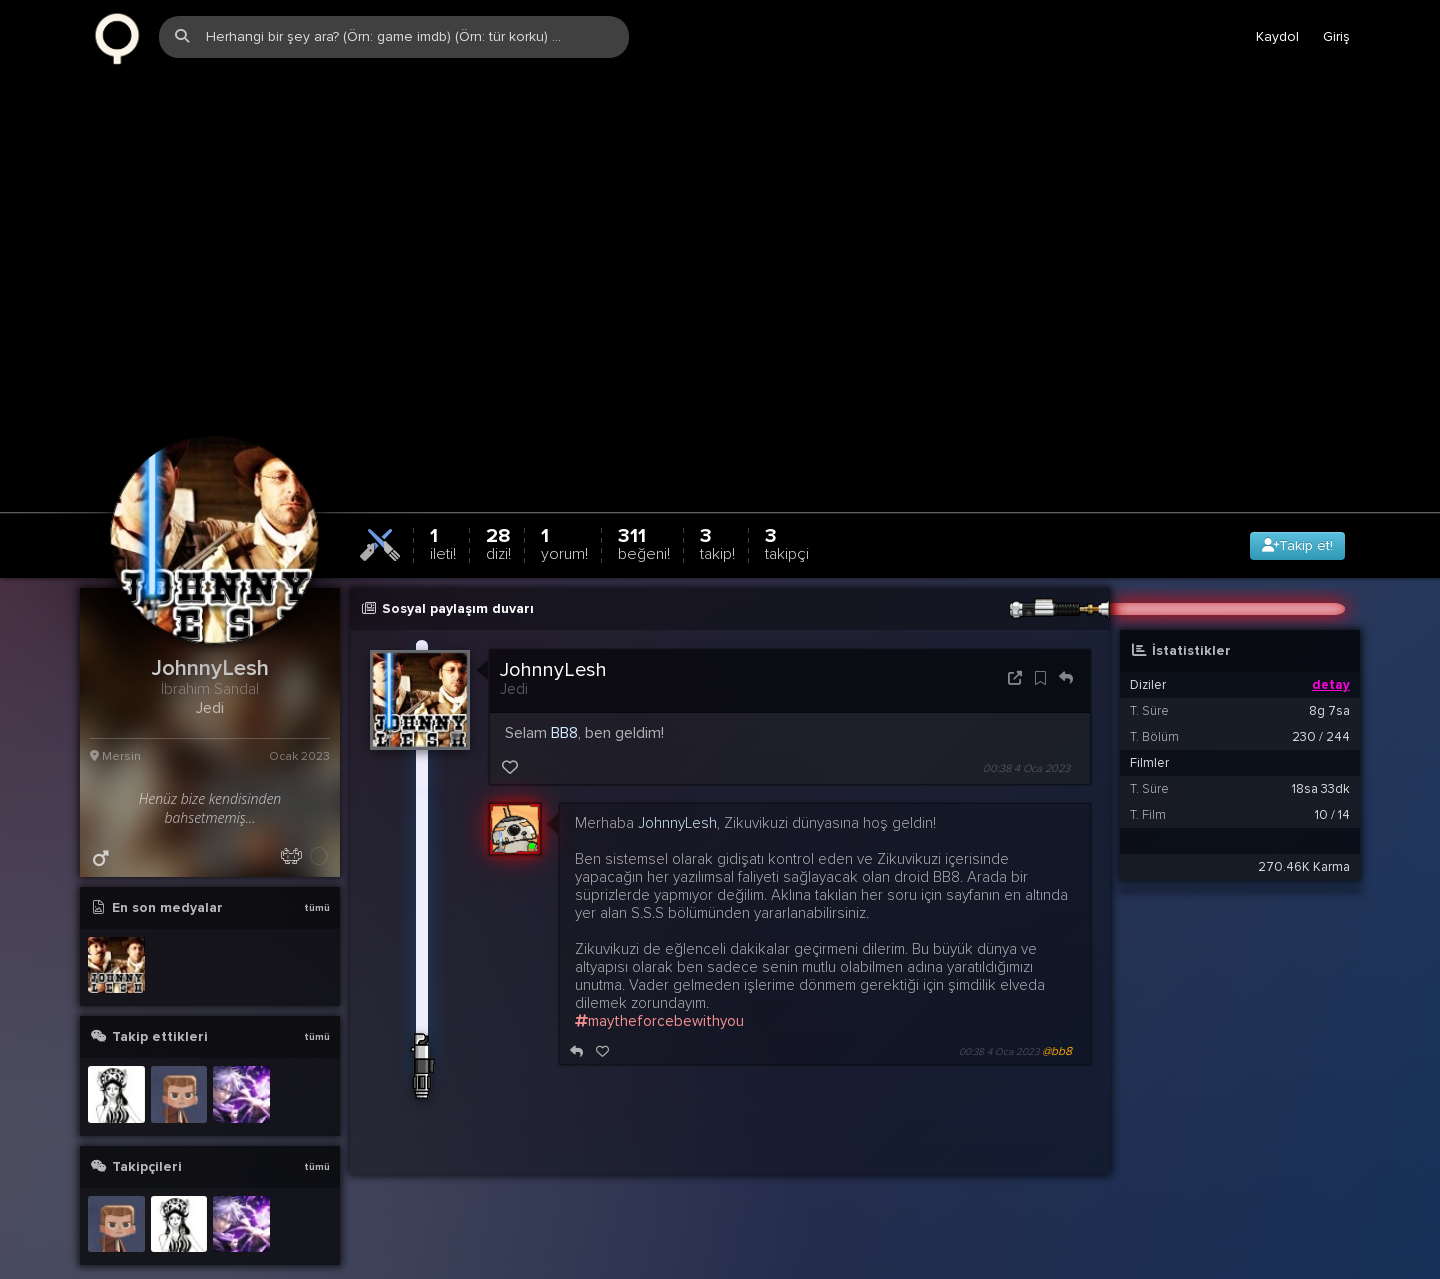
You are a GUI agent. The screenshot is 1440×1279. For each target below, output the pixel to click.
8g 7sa (1329, 663)
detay (1331, 637)
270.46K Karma (1304, 819)
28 (498, 495)
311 (644, 495)
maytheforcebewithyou (659, 973)
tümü (317, 860)
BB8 (564, 685)
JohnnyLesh (553, 622)
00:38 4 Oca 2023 (1026, 720)
